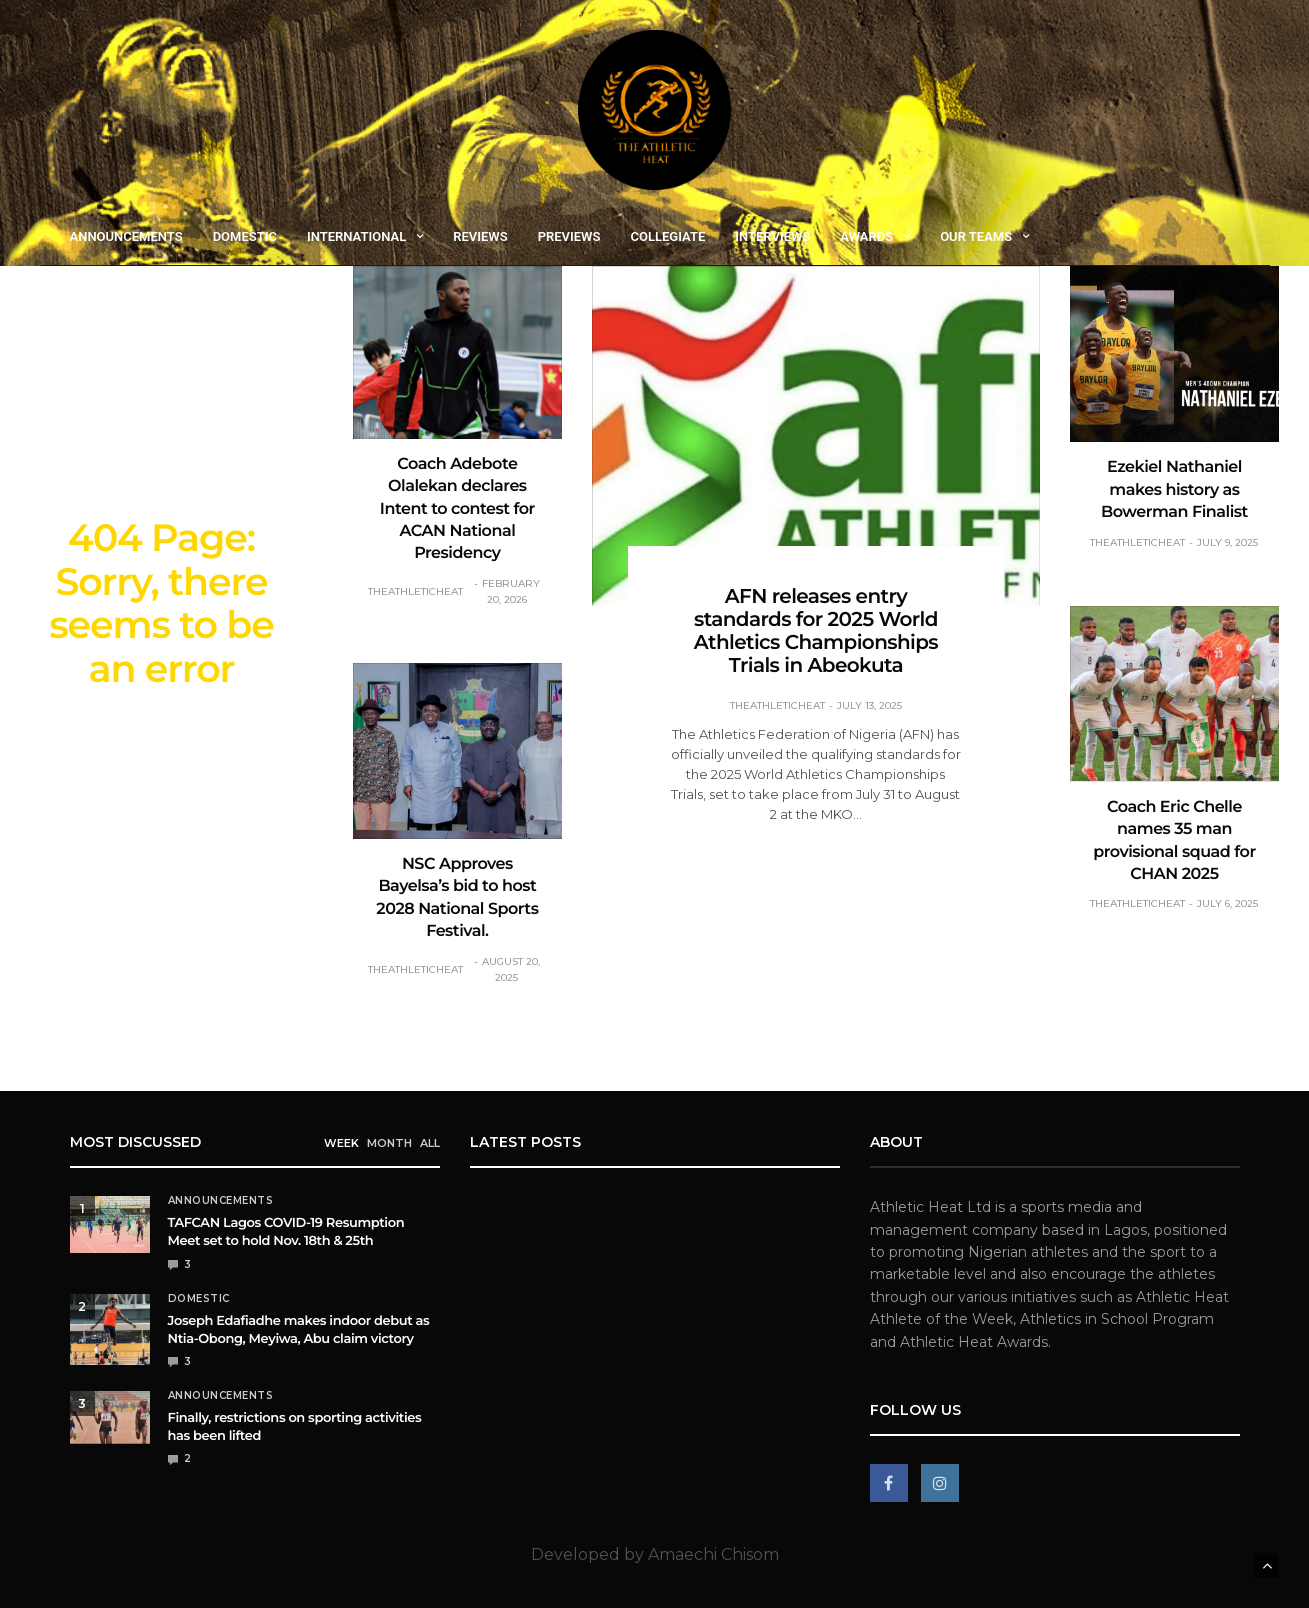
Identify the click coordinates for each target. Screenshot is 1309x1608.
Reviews (480, 236)
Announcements (126, 236)
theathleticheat (415, 591)
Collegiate (667, 236)
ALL (430, 1142)
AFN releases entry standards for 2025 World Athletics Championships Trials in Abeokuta (816, 631)
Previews (569, 236)
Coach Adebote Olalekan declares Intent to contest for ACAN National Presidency (457, 509)
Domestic (245, 236)
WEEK (341, 1142)
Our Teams (976, 236)
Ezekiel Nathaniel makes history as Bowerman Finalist (1174, 490)
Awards (866, 236)
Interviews (772, 236)
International (356, 236)
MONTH (389, 1142)
